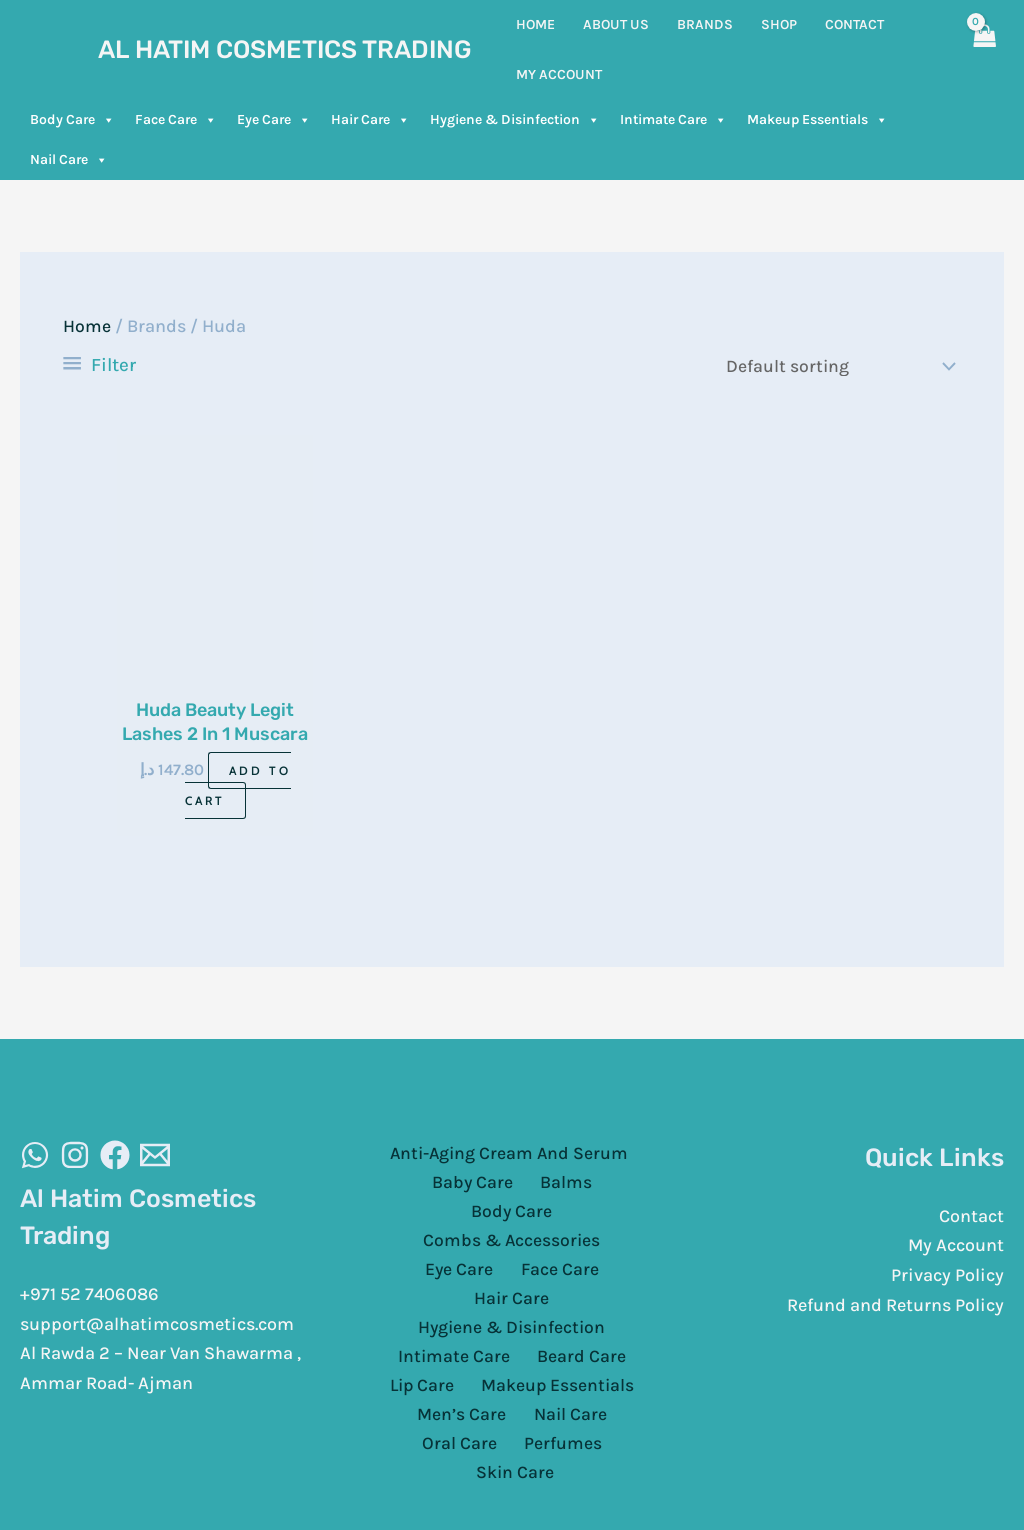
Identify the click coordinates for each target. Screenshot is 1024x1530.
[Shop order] (833, 366)
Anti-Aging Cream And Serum (507, 1155)
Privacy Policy (947, 1277)
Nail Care (69, 160)
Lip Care (425, 1333)
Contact (971, 1217)
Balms (512, 1185)
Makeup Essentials (817, 120)
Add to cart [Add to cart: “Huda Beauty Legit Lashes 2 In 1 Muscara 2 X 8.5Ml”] (238, 786)
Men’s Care (418, 1363)
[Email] (155, 1157)
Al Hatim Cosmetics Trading (285, 49)
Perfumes (468, 1392)
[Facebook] (115, 1157)
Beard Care (577, 1303)
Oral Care (611, 1363)
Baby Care (427, 1185)
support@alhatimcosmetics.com (157, 1325)
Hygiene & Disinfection (515, 120)
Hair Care (370, 120)
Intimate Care (673, 120)
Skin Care (564, 1392)
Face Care (176, 120)
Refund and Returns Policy (895, 1306)
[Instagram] (75, 1157)
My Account (956, 1247)
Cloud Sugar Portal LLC (757, 1479)
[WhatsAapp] (35, 1157)
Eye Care (274, 120)
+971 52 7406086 (89, 1296)
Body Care (72, 120)
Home (87, 326)
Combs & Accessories (468, 1214)
